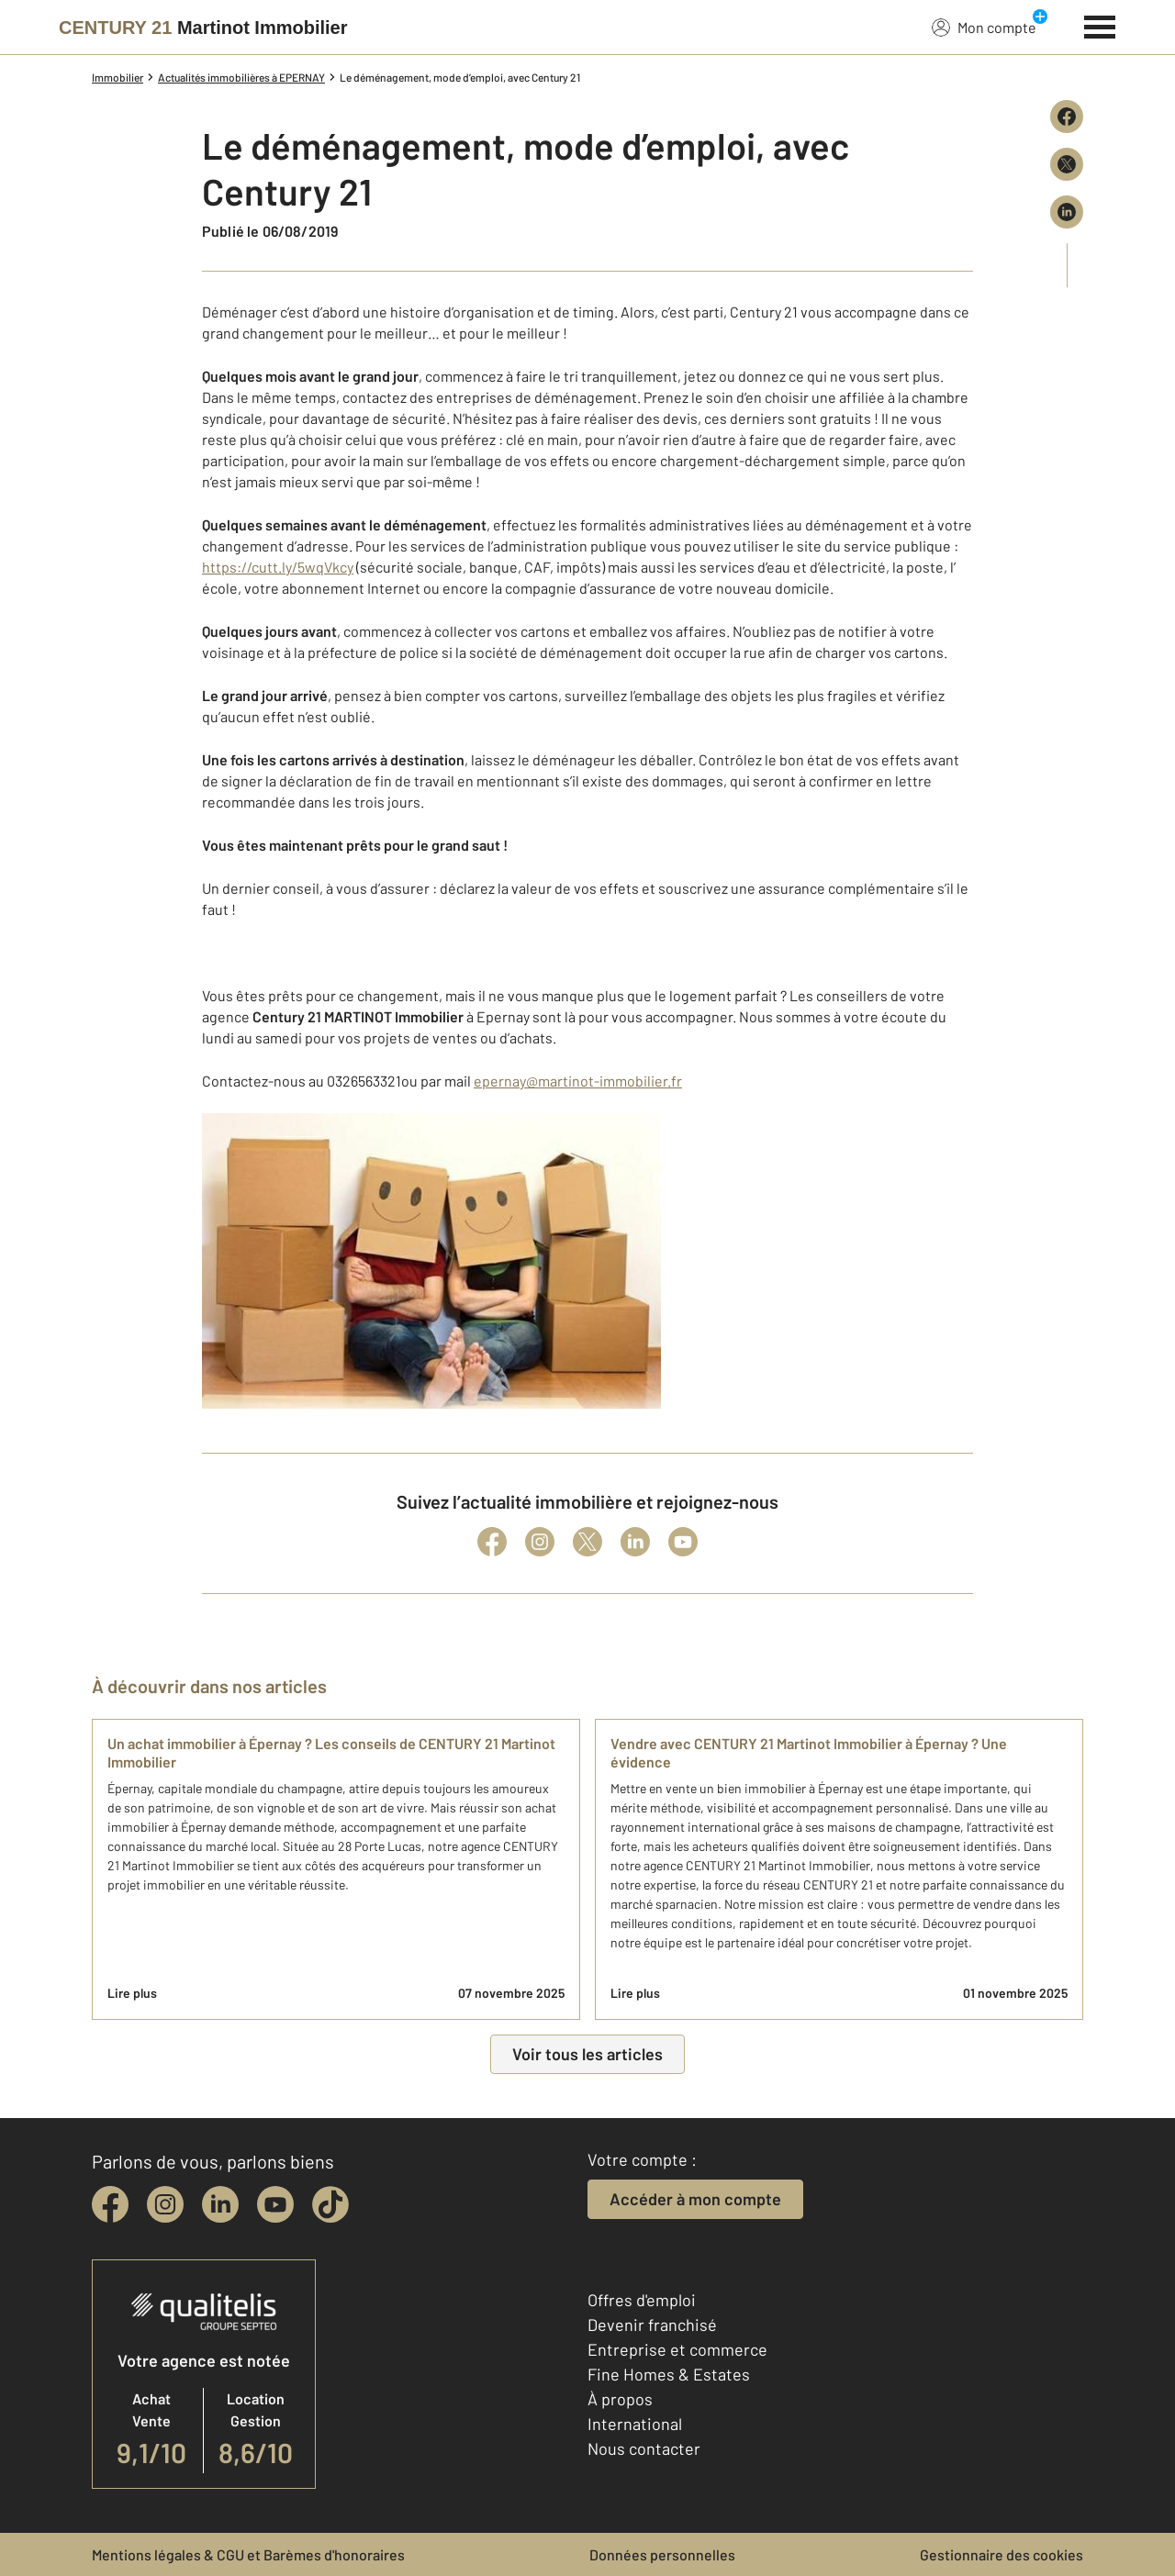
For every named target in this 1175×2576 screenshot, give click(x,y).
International (635, 2424)
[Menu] (1100, 25)
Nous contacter (644, 2448)
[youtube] (275, 2204)
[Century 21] (203, 28)
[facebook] (110, 2204)
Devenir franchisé (652, 2324)
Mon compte (984, 27)
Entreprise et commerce (677, 2349)
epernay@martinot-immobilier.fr (578, 1080)
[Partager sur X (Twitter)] (1066, 164)
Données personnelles (662, 2554)
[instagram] (165, 2204)
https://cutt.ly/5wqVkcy (277, 566)
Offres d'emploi (642, 2300)
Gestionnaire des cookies (1001, 2554)
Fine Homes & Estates (669, 2374)
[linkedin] (220, 2204)
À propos (620, 2399)
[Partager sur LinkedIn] (1066, 212)
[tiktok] (330, 2204)
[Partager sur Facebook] (1066, 116)
